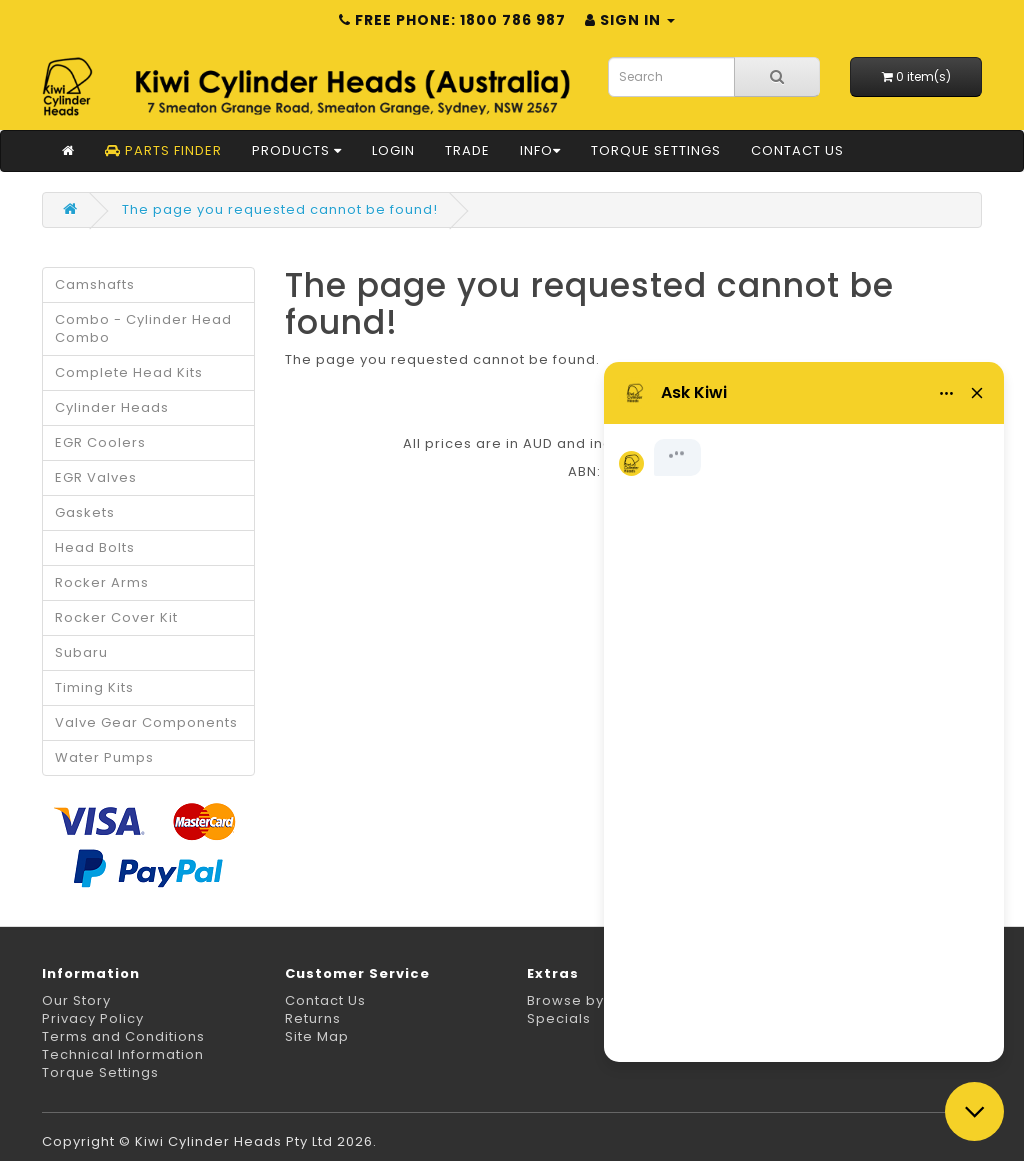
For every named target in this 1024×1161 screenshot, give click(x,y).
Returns (313, 1018)
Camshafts (95, 284)
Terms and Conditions (123, 1036)
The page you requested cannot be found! (280, 209)
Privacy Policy (93, 1018)
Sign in (630, 20)
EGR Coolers (100, 442)
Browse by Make (587, 1000)
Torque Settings (656, 150)
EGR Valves (96, 477)
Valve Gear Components (146, 722)
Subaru (81, 652)
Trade (467, 150)
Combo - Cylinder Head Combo (143, 328)
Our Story (76, 1000)
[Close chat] (974, 1111)
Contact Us (797, 150)
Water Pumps (104, 757)
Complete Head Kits (129, 372)
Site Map (317, 1036)
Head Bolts (95, 547)
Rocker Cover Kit (116, 617)
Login (393, 150)
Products (297, 150)
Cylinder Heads (112, 407)
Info (540, 150)
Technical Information (123, 1054)
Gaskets (85, 512)
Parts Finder (163, 150)
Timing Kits (94, 687)
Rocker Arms (102, 582)
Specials (559, 1018)
